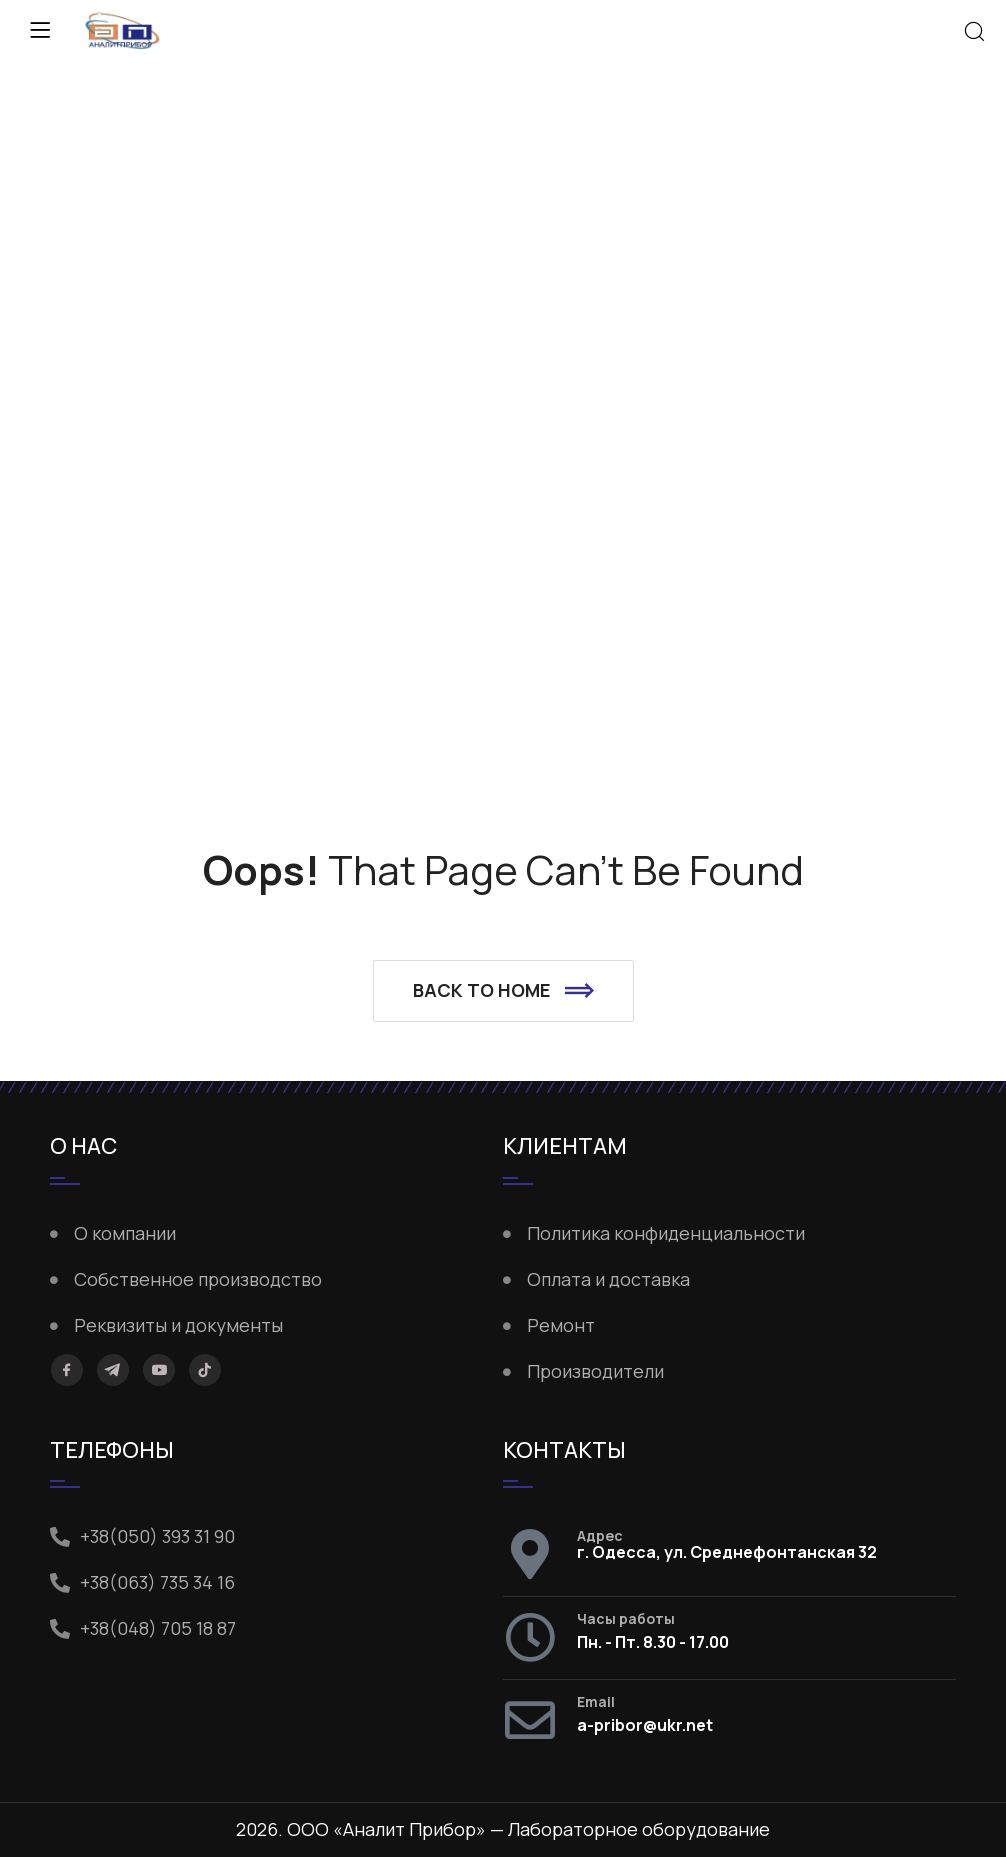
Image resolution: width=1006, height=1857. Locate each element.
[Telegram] (113, 1369)
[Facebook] (67, 1370)
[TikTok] (205, 1370)
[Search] (974, 33)
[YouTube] (159, 1370)
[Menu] (40, 30)
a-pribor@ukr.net (645, 1725)
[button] (503, 991)
